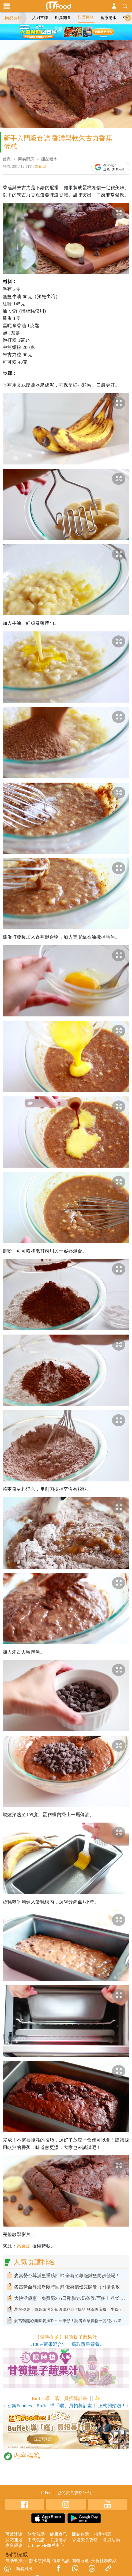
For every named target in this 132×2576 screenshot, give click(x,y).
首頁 (7, 159)
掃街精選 (102, 2534)
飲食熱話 (36, 2534)
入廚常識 (40, 18)
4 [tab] (78, 37)
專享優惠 (13, 2545)
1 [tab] (54, 37)
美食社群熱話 (104, 2560)
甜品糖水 (86, 17)
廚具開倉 (63, 18)
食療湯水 (108, 18)
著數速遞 (13, 2534)
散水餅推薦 (39, 2560)
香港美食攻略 (85, 2539)
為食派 (40, 167)
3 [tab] (70, 37)
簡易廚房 (13, 18)
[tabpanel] (66, 32)
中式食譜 (36, 2539)
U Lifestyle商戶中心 (46, 2545)
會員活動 (111, 2539)
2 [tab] (62, 37)
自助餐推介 (16, 2560)
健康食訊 (58, 2534)
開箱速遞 (80, 2534)
